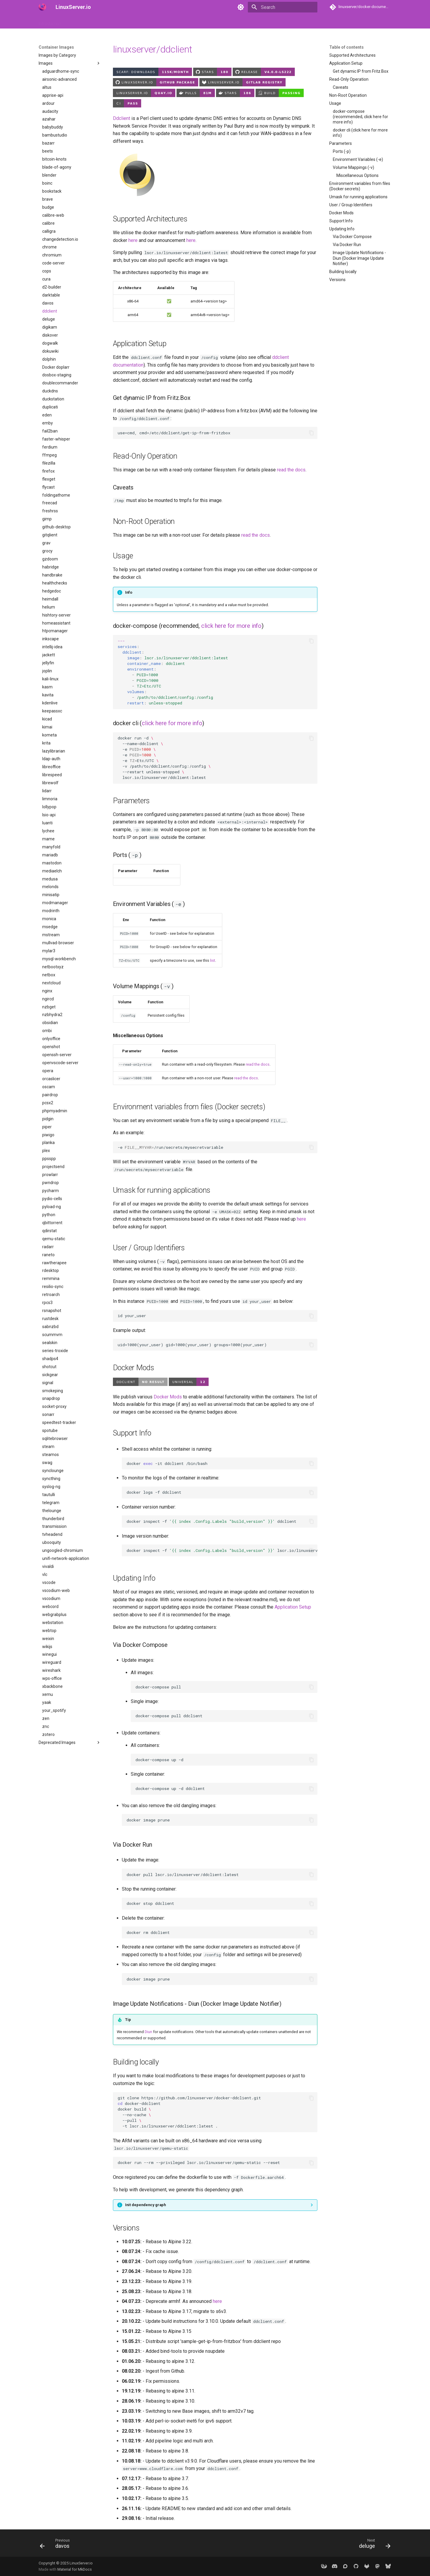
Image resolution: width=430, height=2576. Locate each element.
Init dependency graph (145, 2205)
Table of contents (346, 47)
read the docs (291, 470)
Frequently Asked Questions (169, 21)
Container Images (105, 21)
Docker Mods (168, 1397)
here (133, 240)
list (212, 960)
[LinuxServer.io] (42, 7)
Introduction (50, 21)
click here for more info (231, 625)
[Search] (282, 7)
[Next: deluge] (372, 2545)
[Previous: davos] (56, 2545)
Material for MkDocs (74, 2569)
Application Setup (293, 1607)
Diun (148, 2032)
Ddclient (121, 118)
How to (74, 21)
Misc (206, 21)
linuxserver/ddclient (153, 49)
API (132, 21)
